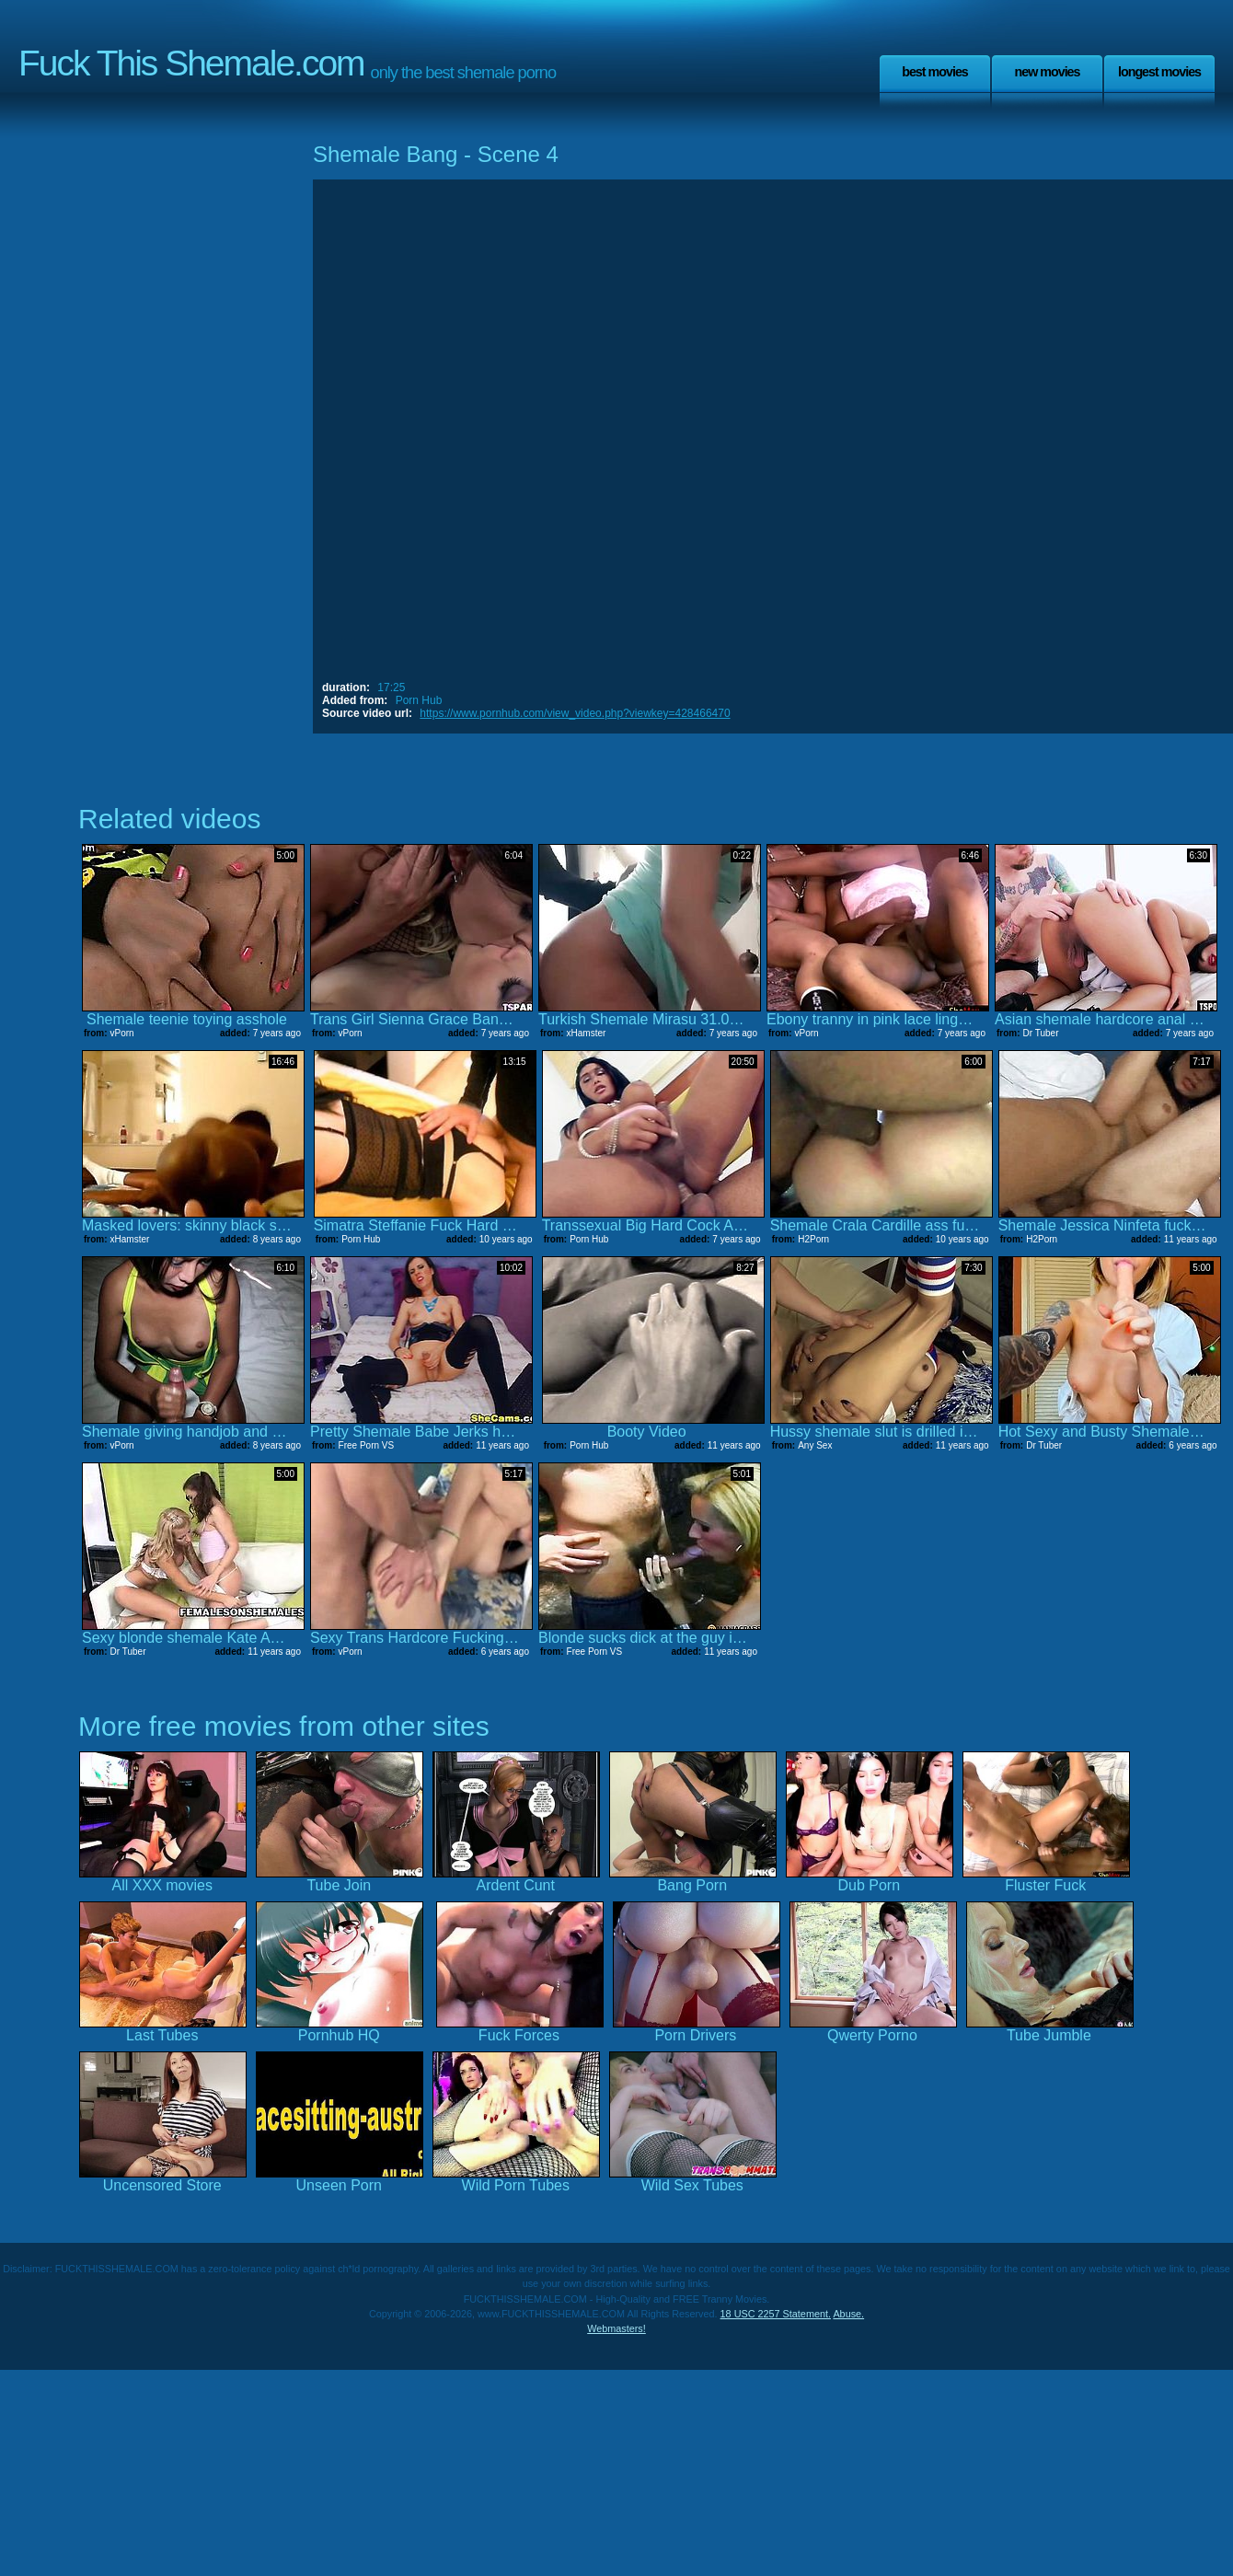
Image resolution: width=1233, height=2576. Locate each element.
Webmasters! (616, 2328)
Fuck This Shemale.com (191, 63)
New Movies (1046, 71)
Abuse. (848, 2313)
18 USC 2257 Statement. (775, 2313)
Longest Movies (1159, 71)
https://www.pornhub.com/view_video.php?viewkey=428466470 (575, 713)
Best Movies (935, 71)
